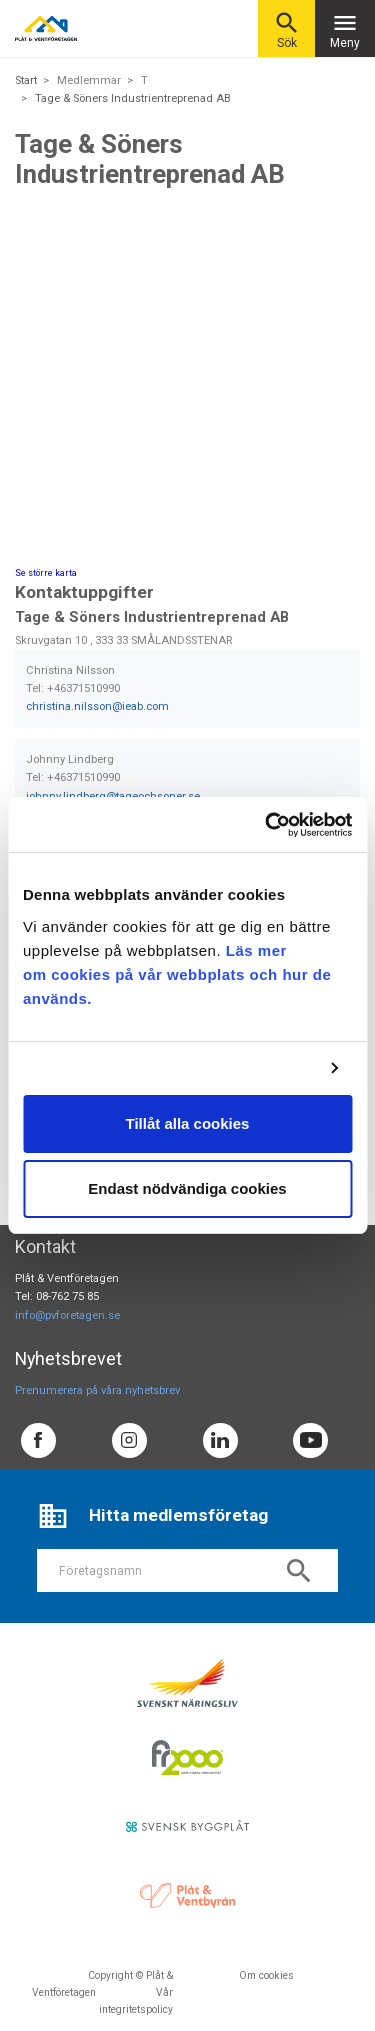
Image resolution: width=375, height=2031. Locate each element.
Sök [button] (287, 29)
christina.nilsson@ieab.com (97, 706)
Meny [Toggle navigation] (345, 29)
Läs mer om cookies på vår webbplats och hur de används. (177, 974)
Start (26, 80)
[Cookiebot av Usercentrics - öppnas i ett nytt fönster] (267, 825)
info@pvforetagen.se (67, 1315)
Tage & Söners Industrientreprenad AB (133, 98)
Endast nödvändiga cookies (187, 1188)
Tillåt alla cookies (188, 1123)
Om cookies (266, 1975)
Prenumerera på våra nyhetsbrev (97, 1390)
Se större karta (46, 573)
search (299, 1571)
